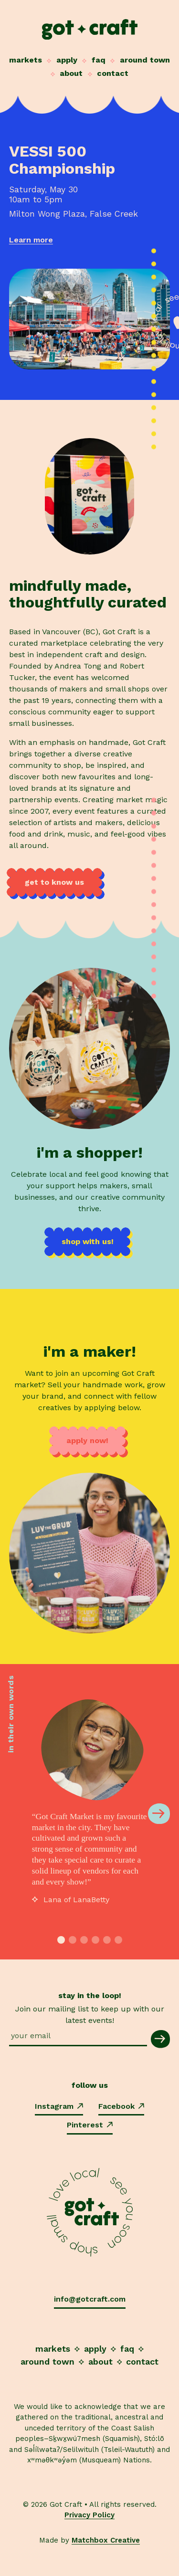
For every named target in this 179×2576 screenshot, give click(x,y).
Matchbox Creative (106, 2540)
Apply (66, 59)
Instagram (59, 2106)
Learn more (31, 239)
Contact (112, 73)
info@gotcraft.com (90, 2299)
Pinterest (90, 2124)
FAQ (98, 59)
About (71, 73)
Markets (25, 59)
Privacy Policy (89, 2515)
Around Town (145, 59)
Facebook (121, 2106)
